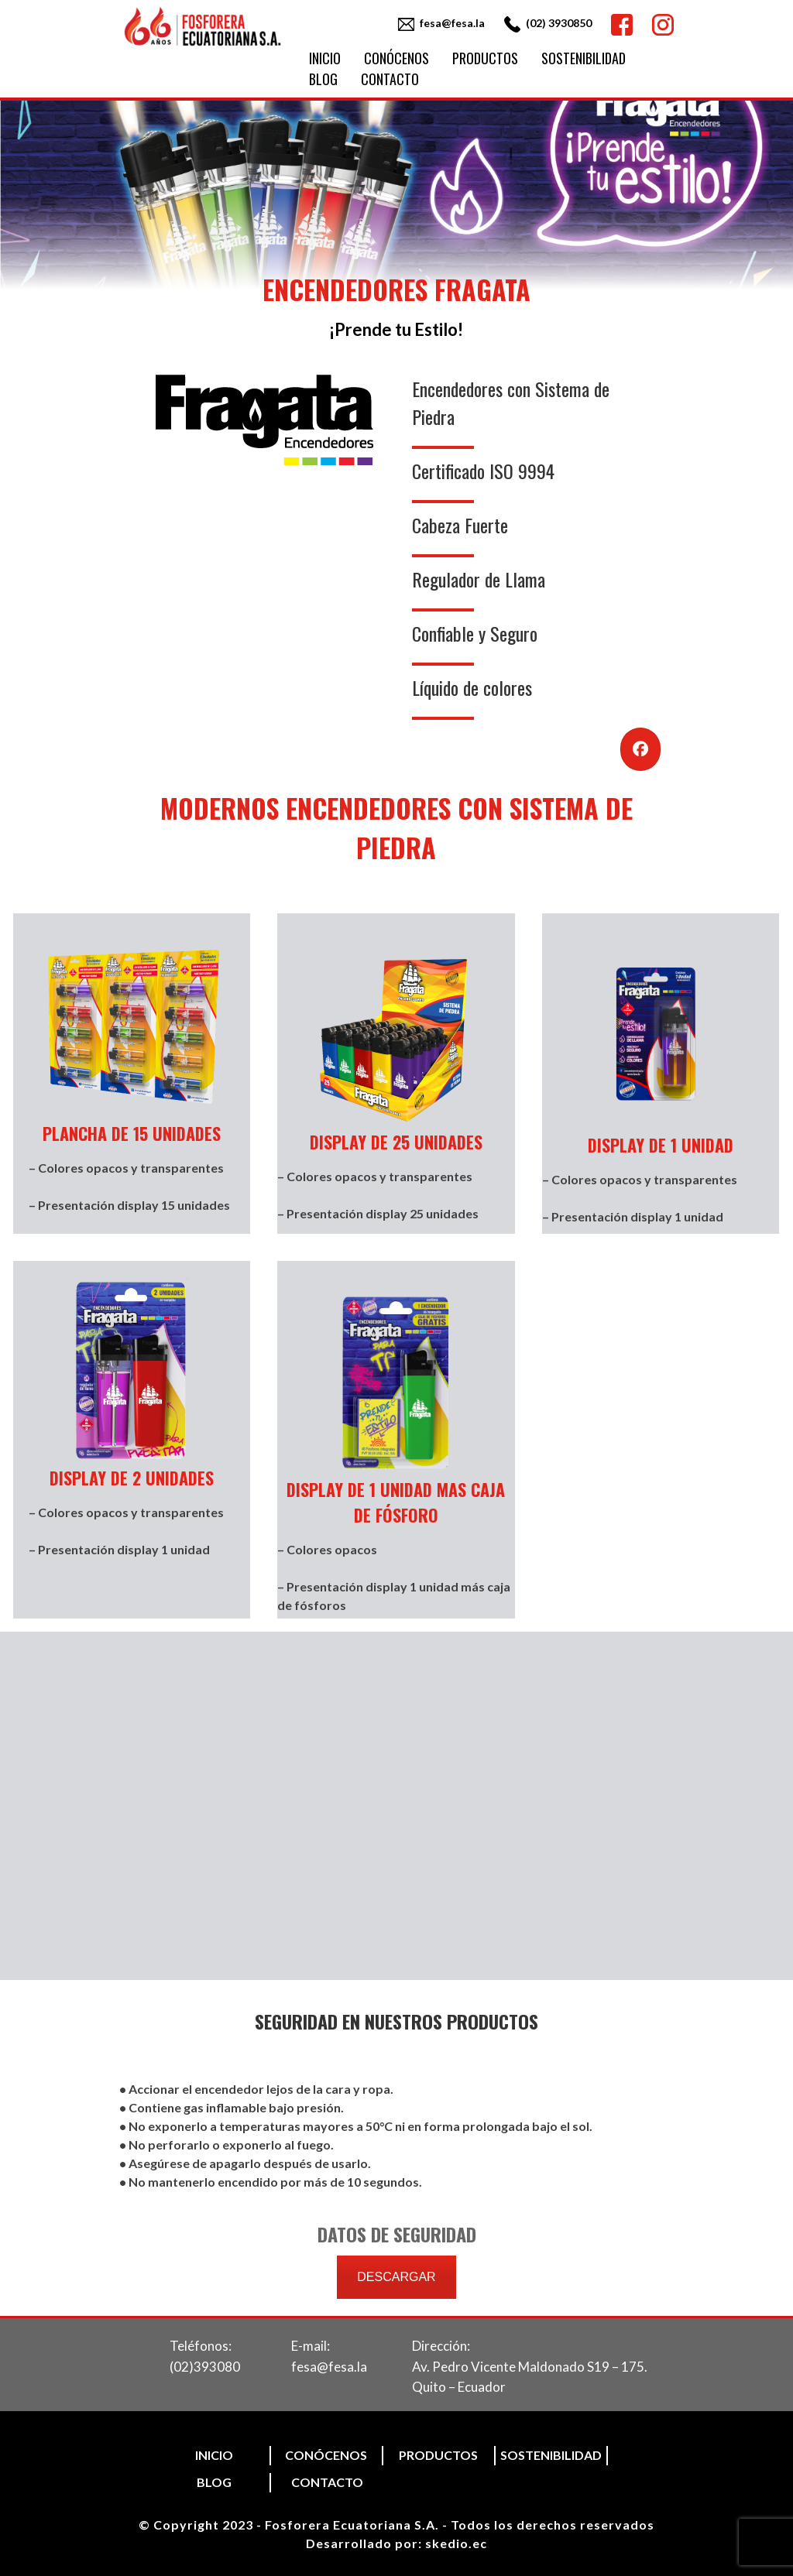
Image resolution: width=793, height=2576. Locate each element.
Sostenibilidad (583, 58)
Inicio (325, 58)
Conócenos (396, 58)
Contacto (390, 79)
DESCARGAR (396, 2276)
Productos (485, 58)
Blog (323, 79)
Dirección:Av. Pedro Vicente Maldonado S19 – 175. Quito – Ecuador (529, 2366)
